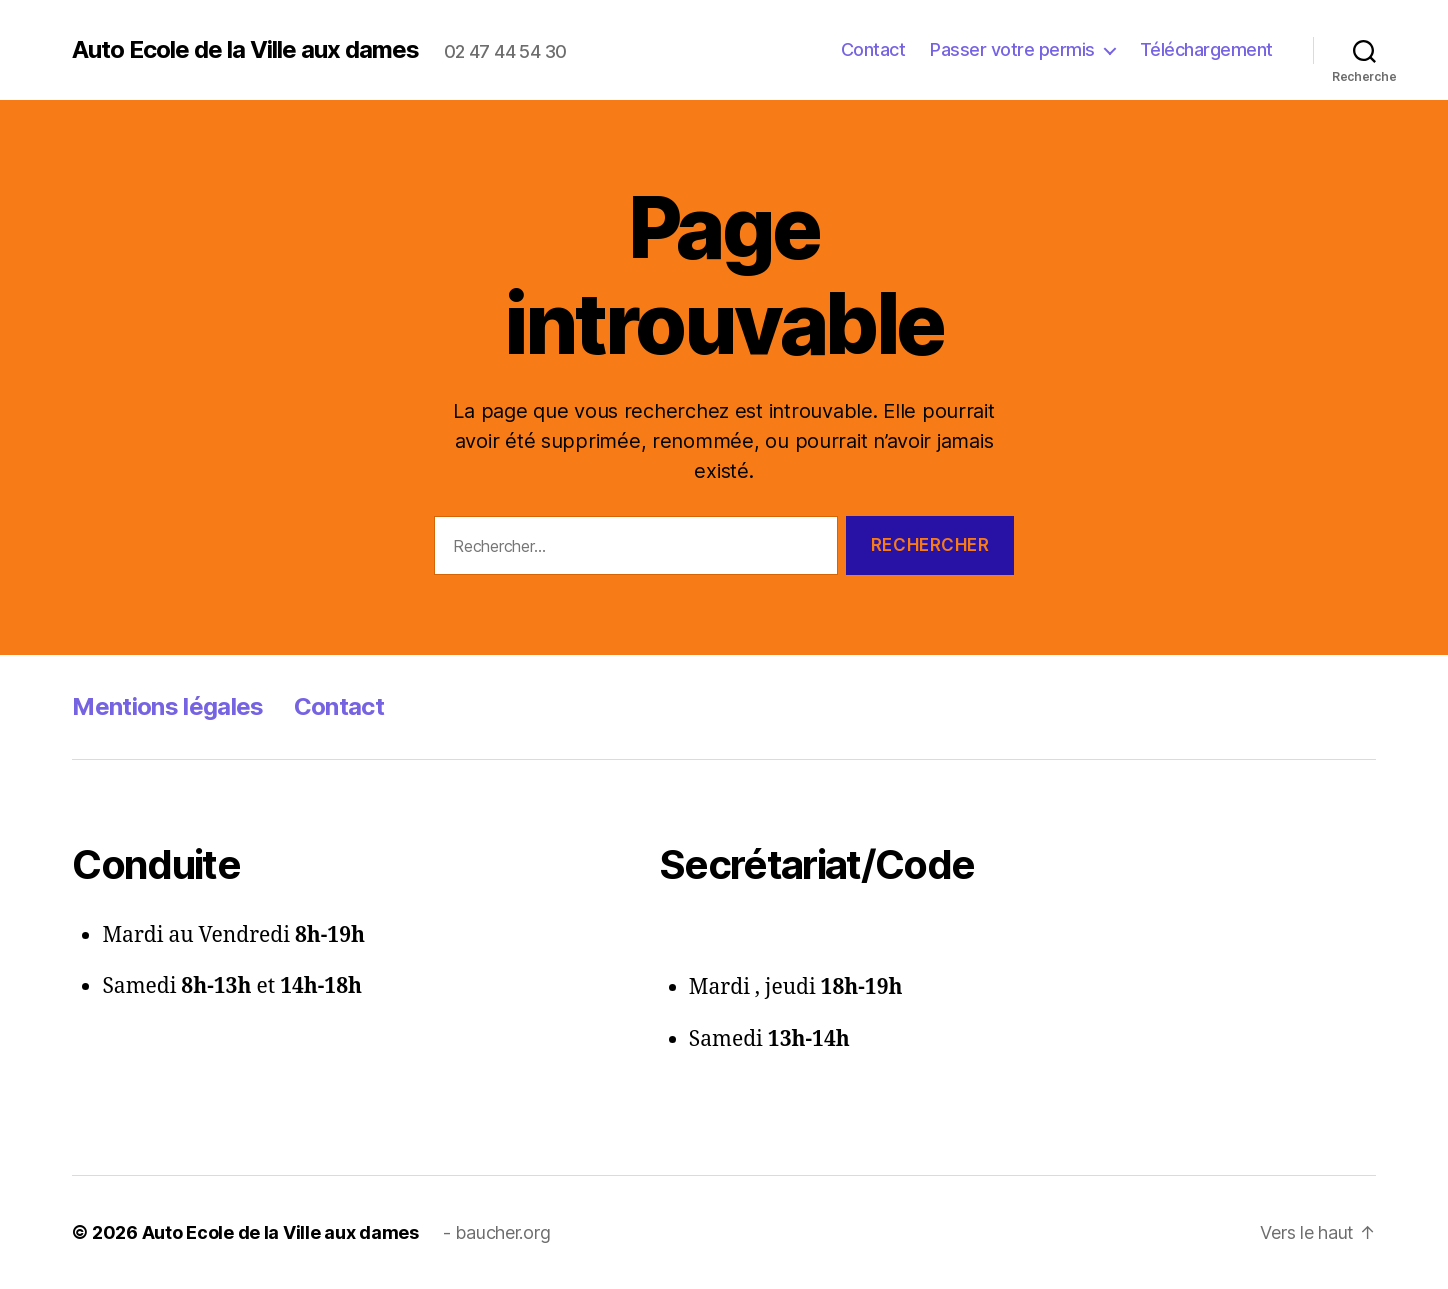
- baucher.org (497, 1232)
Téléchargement (1206, 49)
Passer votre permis (1012, 49)
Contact (873, 49)
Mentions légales (167, 706)
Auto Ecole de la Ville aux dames (245, 50)
